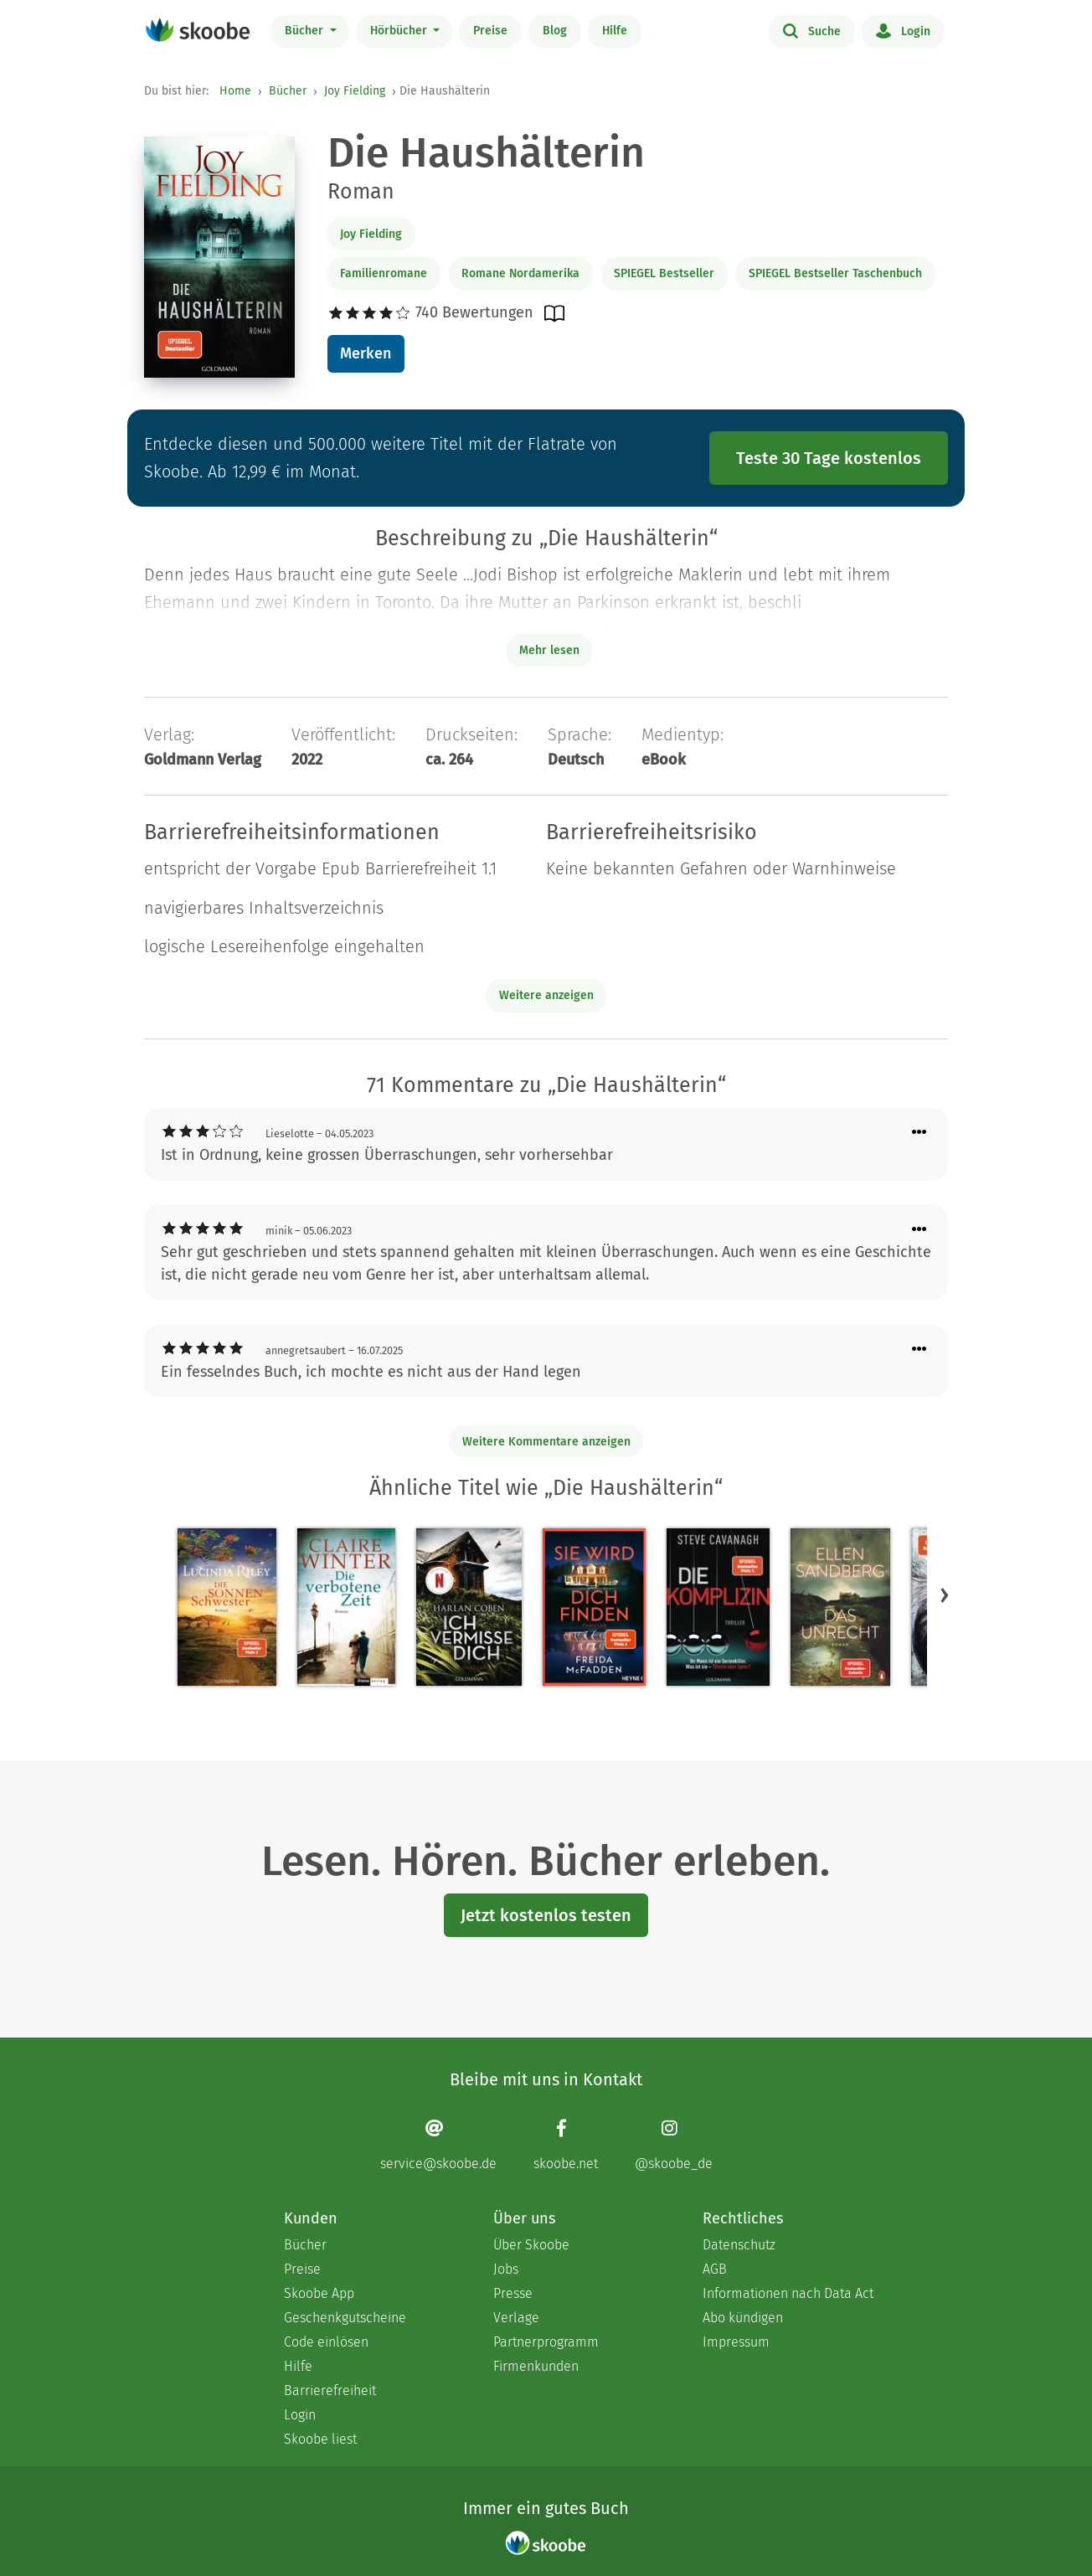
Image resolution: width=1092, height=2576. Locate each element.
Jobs (505, 2269)
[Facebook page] (566, 2144)
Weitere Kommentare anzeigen (546, 1442)
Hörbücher (400, 30)
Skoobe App (319, 2293)
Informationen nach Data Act (788, 2293)
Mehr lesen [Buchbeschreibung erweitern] (549, 650)
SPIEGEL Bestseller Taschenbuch (835, 273)
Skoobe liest (320, 2439)
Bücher (306, 30)
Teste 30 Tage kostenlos (828, 458)
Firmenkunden (536, 2366)
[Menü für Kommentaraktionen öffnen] (919, 1132)
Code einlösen (326, 2342)
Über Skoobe (531, 2245)
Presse (513, 2293)
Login (903, 30)
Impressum (736, 2342)
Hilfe (614, 30)
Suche (812, 30)
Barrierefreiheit (330, 2390)
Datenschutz (739, 2245)
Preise (490, 30)
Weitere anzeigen (546, 995)
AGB (715, 2269)
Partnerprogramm (546, 2342)
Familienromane (383, 273)
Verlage (516, 2318)
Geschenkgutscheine (345, 2318)
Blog (555, 30)
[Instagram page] (673, 2144)
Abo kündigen (743, 2318)
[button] (944, 1594)
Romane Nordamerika (520, 273)
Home (235, 91)
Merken (365, 353)
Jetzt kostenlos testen (546, 1915)
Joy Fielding (354, 91)
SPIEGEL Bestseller (664, 273)
